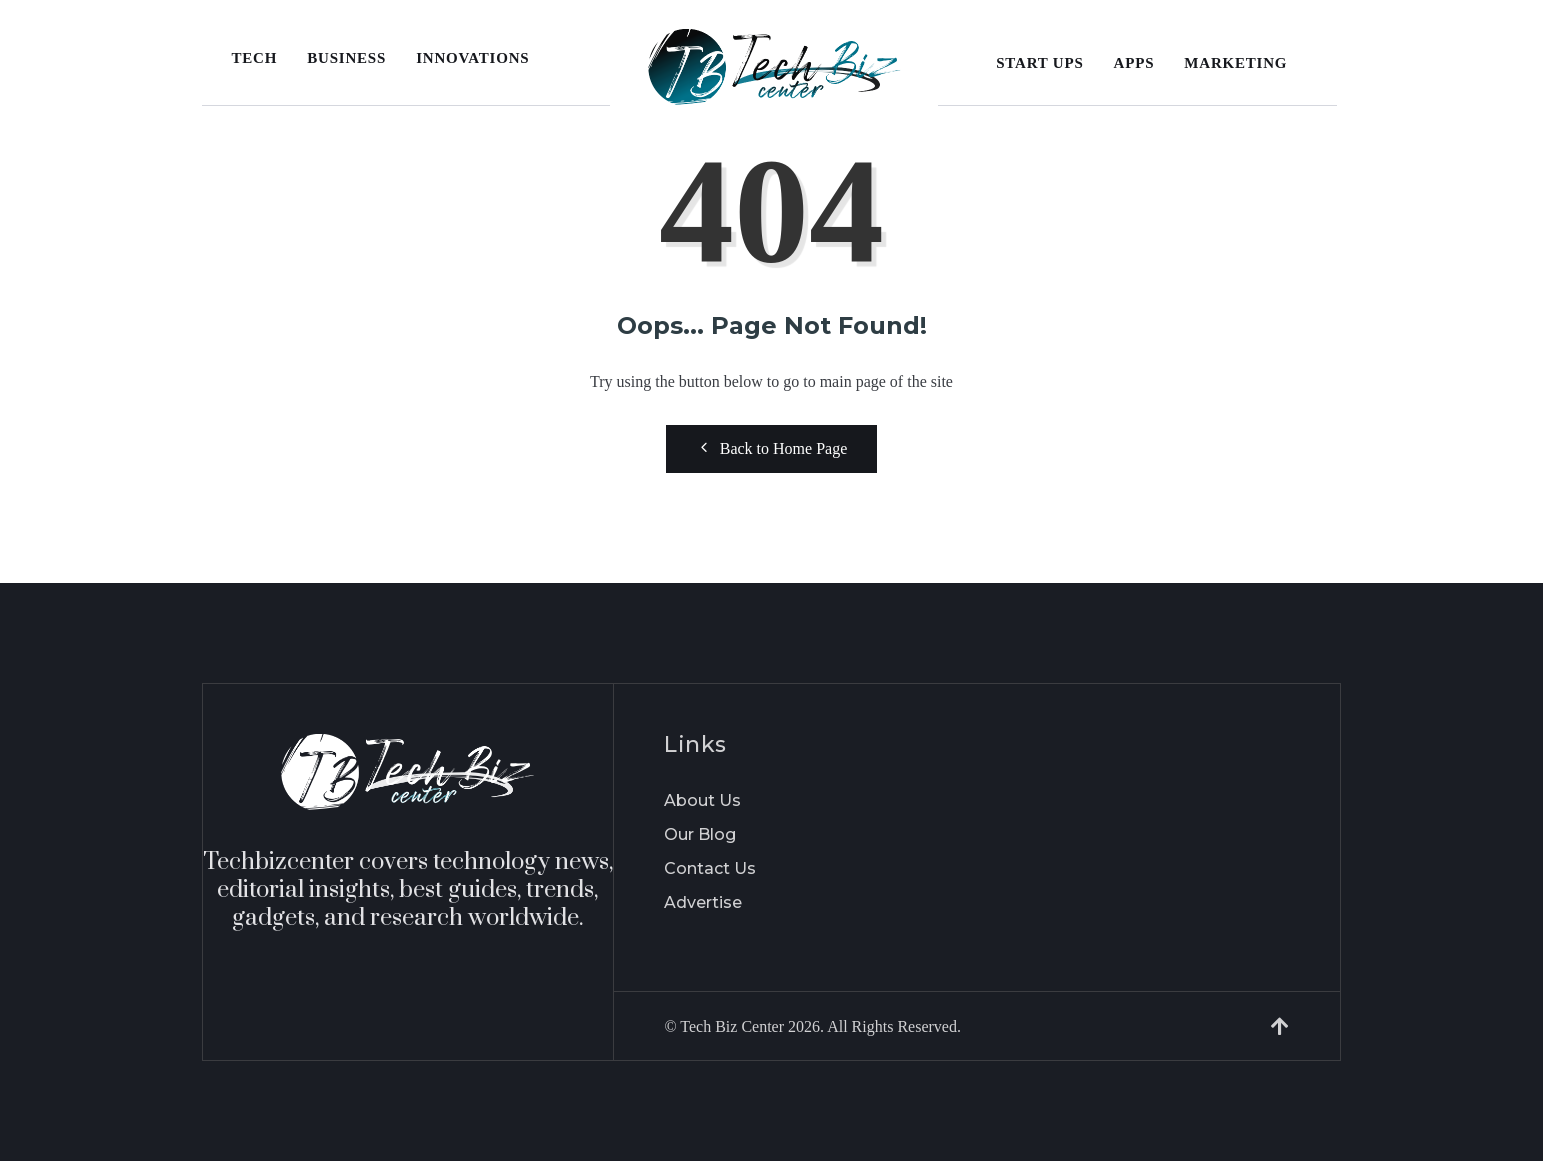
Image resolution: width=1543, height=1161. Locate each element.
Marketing (1235, 63)
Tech (255, 58)
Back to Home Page (772, 448)
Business (346, 58)
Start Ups (1039, 63)
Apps (1134, 63)
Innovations (472, 58)
